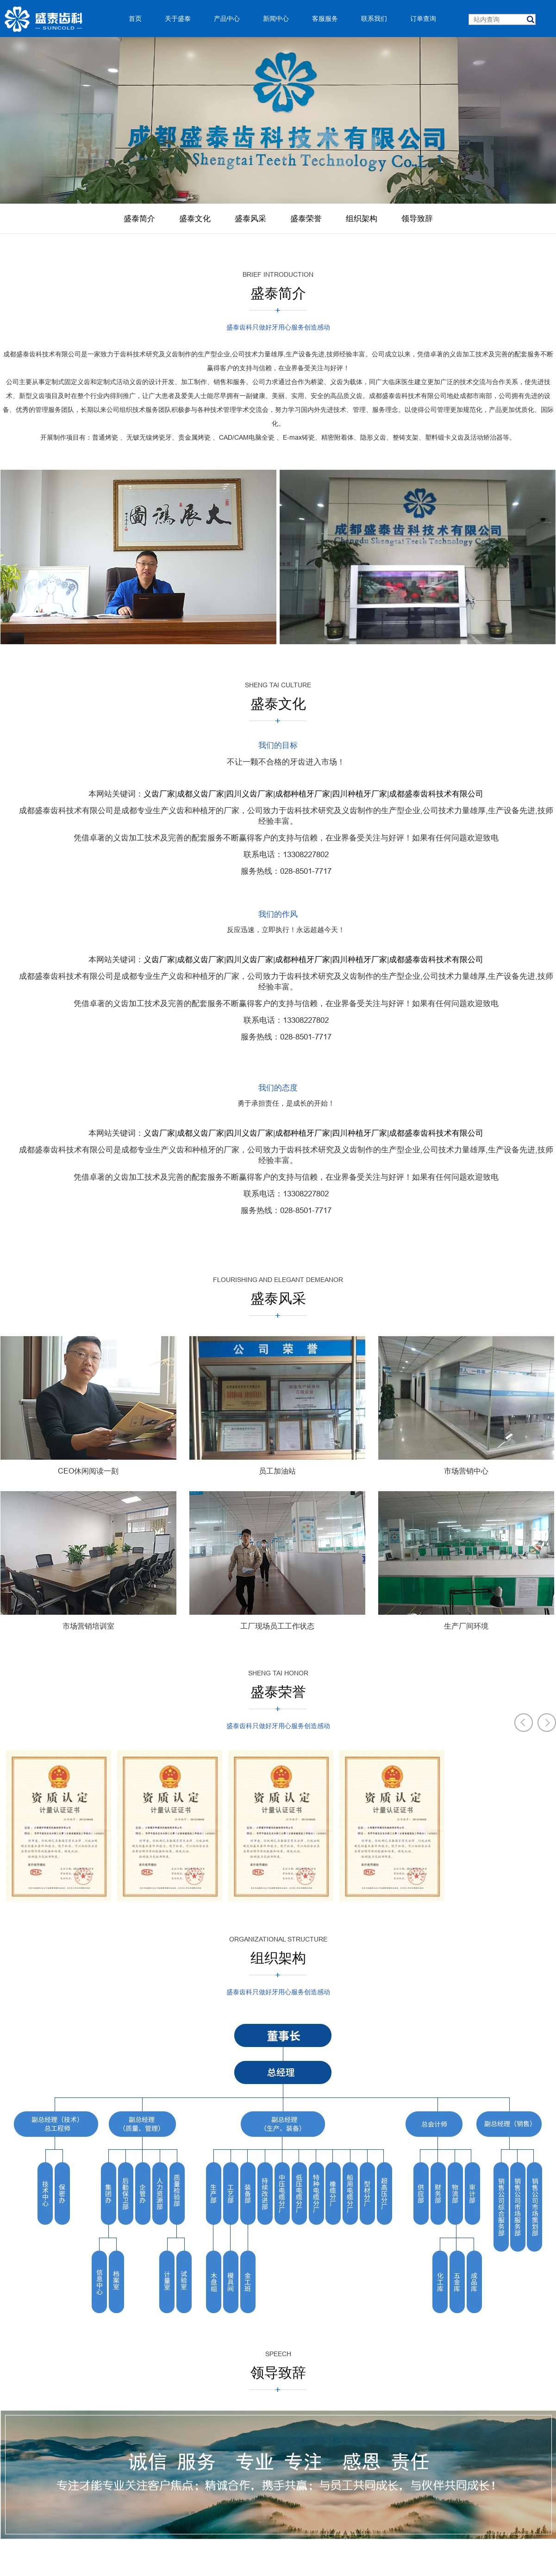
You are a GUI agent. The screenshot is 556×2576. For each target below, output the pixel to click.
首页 (135, 18)
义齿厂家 (159, 794)
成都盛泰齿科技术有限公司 (436, 794)
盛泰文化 (195, 218)
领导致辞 (417, 218)
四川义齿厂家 (249, 794)
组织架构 (361, 218)
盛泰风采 (250, 218)
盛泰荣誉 (306, 218)
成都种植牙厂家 (302, 794)
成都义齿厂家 (200, 794)
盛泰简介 (139, 218)
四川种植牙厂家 (359, 794)
